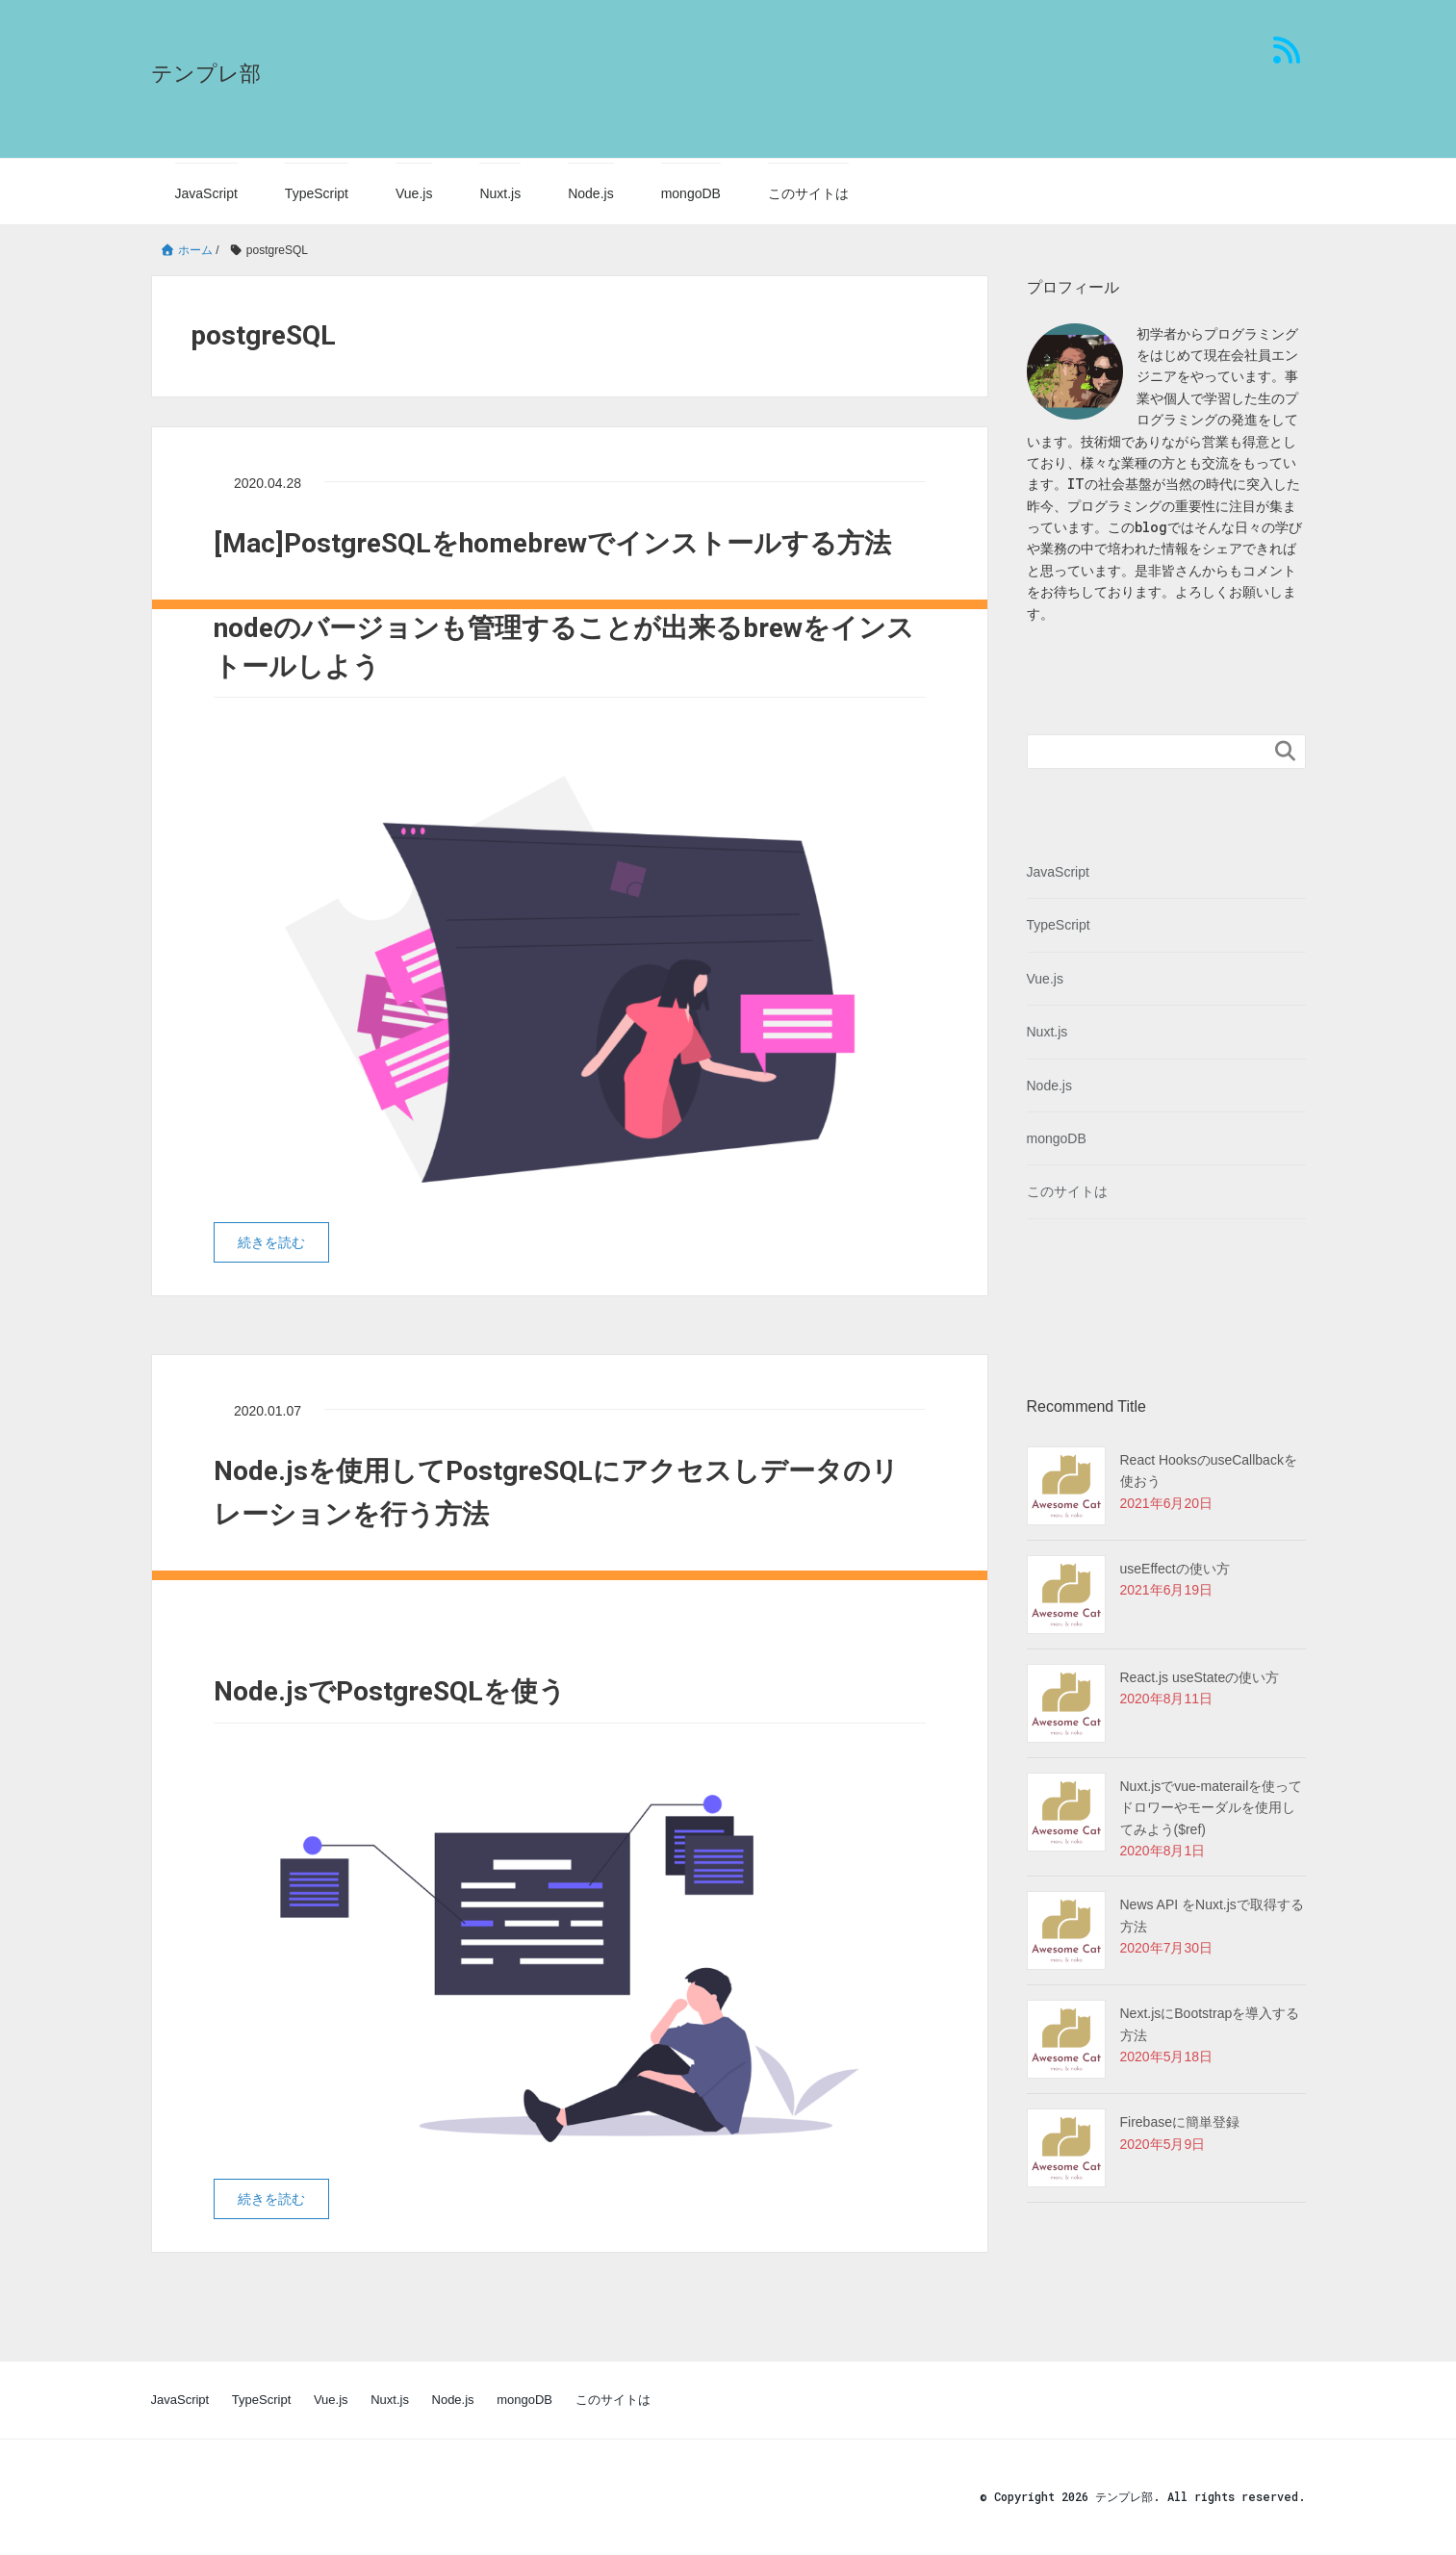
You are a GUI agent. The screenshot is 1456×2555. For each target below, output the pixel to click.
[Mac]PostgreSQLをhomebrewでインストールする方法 (552, 543)
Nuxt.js (500, 193)
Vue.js (414, 193)
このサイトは (808, 193)
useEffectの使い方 (1175, 1568)
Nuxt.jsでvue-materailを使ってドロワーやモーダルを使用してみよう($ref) (1211, 1807)
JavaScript (206, 193)
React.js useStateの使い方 (1200, 1677)
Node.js (590, 193)
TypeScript (316, 193)
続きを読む (271, 1242)
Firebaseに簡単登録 (1179, 2122)
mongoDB (691, 193)
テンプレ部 (206, 74)
